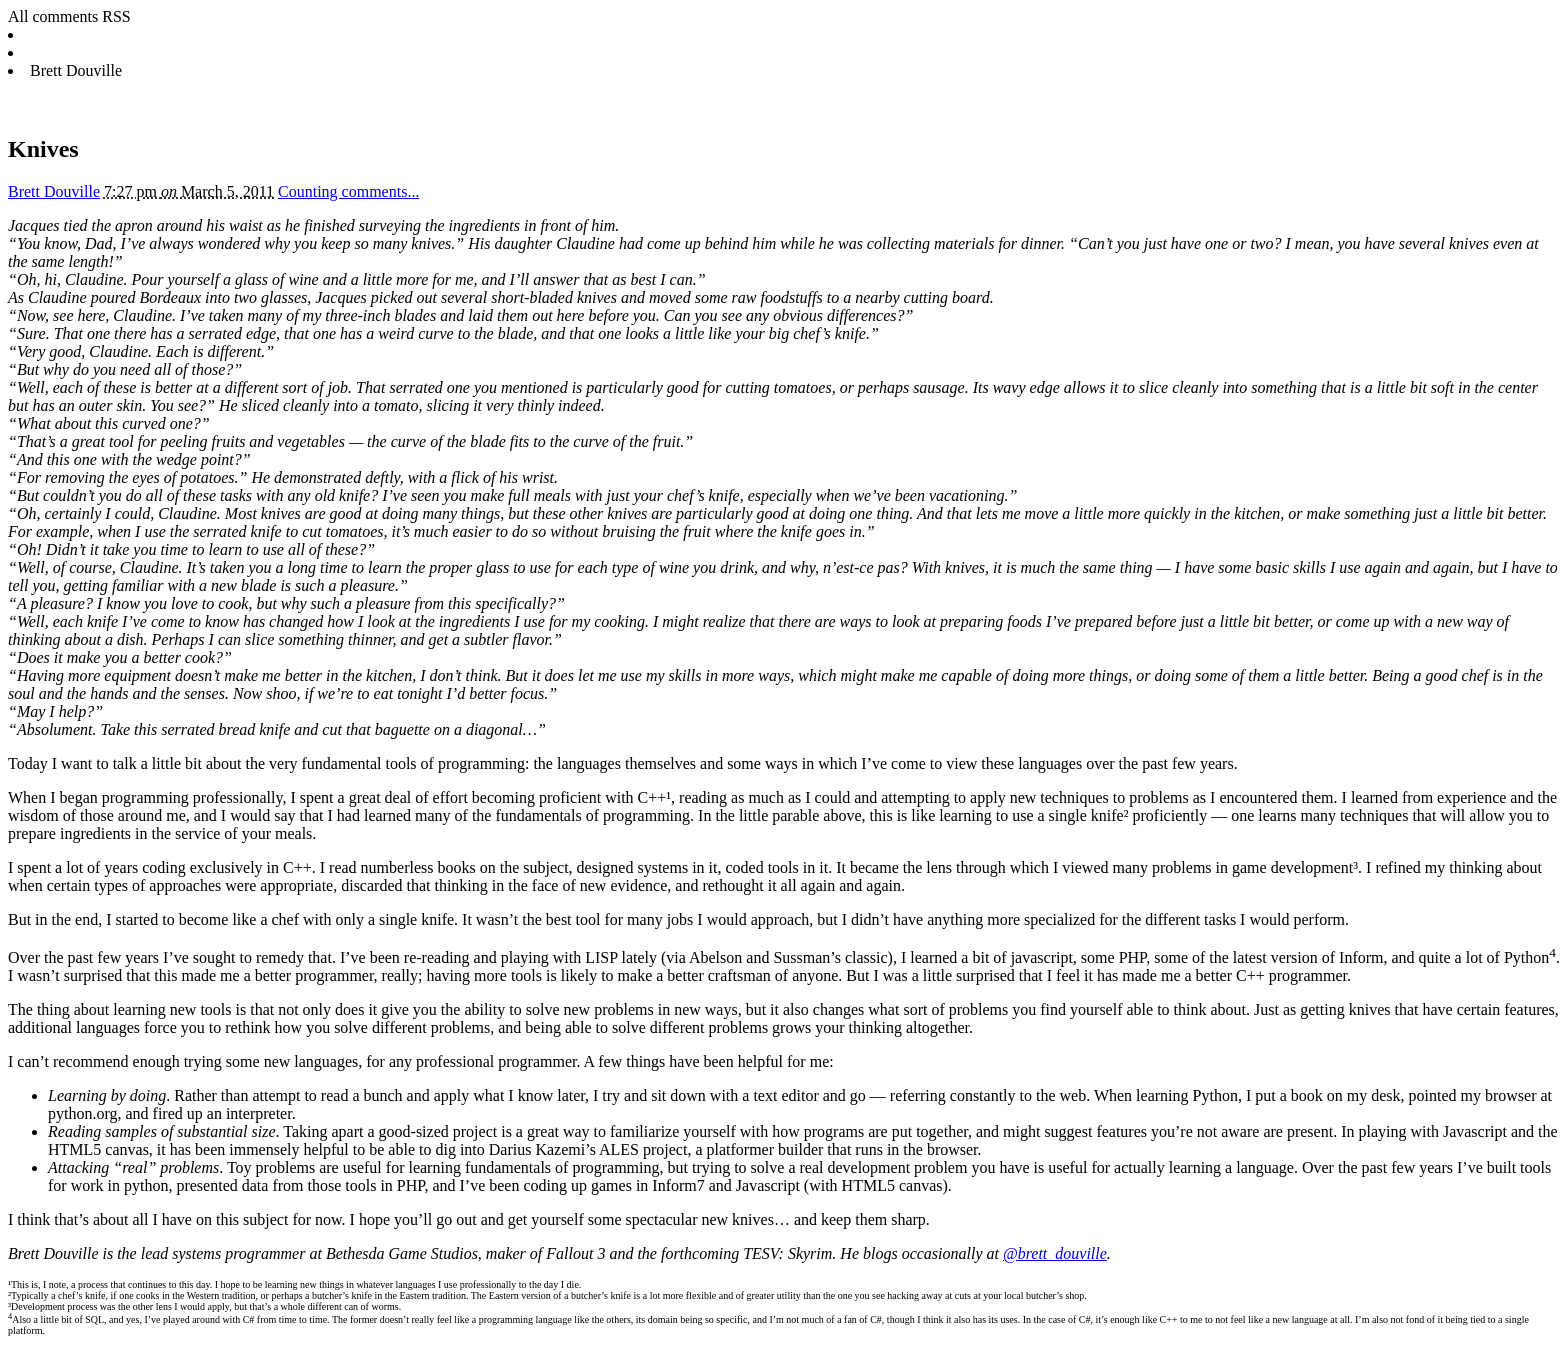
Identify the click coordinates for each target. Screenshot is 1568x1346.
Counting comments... (348, 191)
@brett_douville (1055, 1253)
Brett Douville (54, 191)
